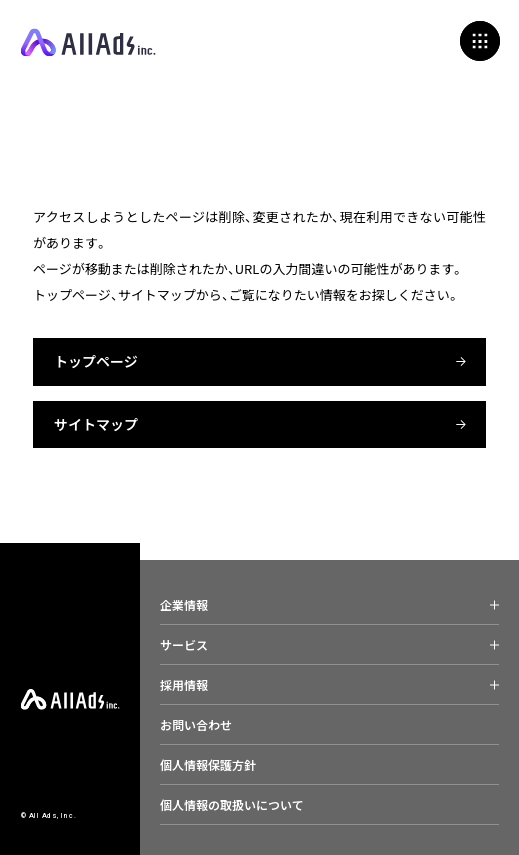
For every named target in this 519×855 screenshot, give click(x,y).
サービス (184, 644)
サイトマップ (96, 424)
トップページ (96, 361)
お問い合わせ (196, 724)
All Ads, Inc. (87, 42)
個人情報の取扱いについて (232, 804)
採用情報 (184, 684)
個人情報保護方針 (208, 764)
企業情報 (184, 604)
